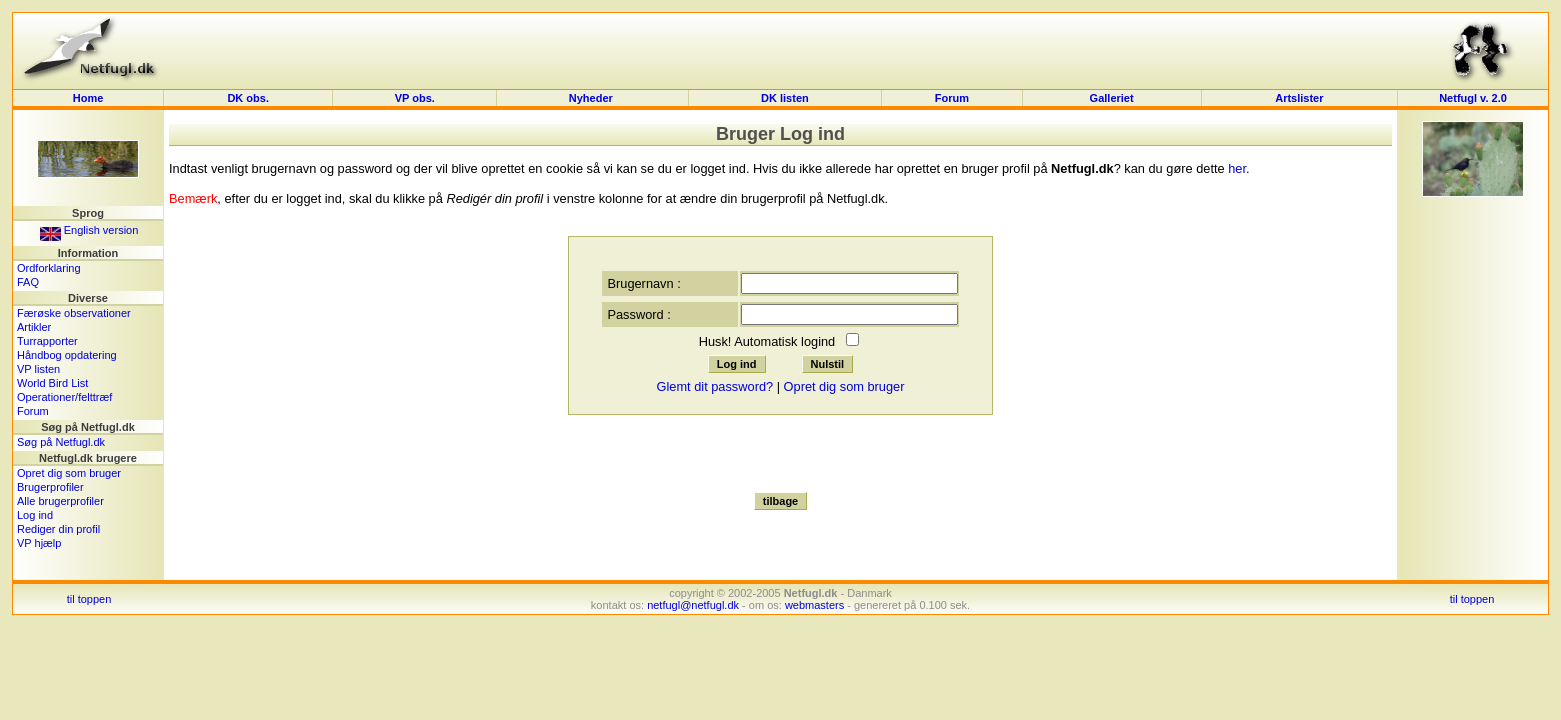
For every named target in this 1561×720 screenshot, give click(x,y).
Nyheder (592, 98)
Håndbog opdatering (67, 355)
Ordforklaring (49, 268)
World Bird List (52, 383)
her (1237, 168)
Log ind (35, 515)
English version (89, 230)
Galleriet (1112, 98)
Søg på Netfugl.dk (61, 442)
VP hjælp (39, 543)
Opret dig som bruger (69, 473)
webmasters (814, 605)
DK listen (785, 98)
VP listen (38, 369)
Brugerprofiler (50, 487)
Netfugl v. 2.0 (1473, 98)
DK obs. (248, 98)
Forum (952, 98)
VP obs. (415, 98)
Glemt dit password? (714, 386)
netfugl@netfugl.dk (693, 605)
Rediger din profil (58, 529)
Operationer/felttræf (64, 397)
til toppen (89, 599)
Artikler (34, 327)
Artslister (1299, 98)
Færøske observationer (74, 313)
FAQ (28, 282)
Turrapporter (47, 341)
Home (88, 98)
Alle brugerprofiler (60, 501)
